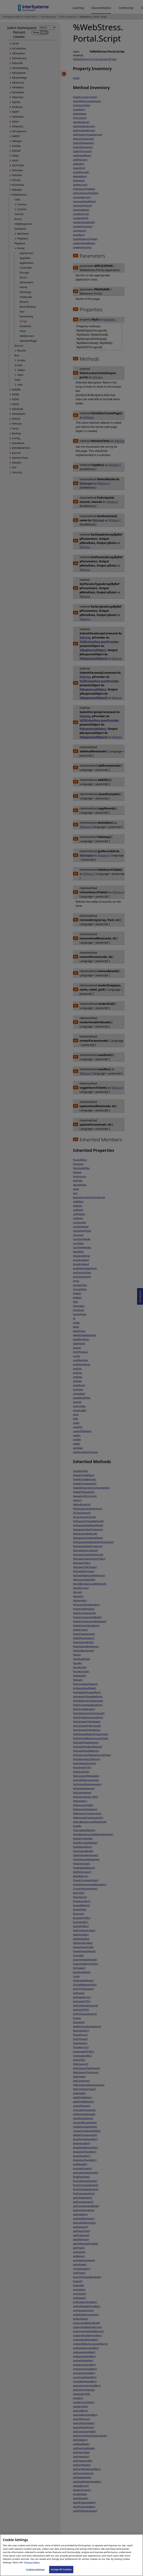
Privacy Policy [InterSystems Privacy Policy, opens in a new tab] (32, 2566)
